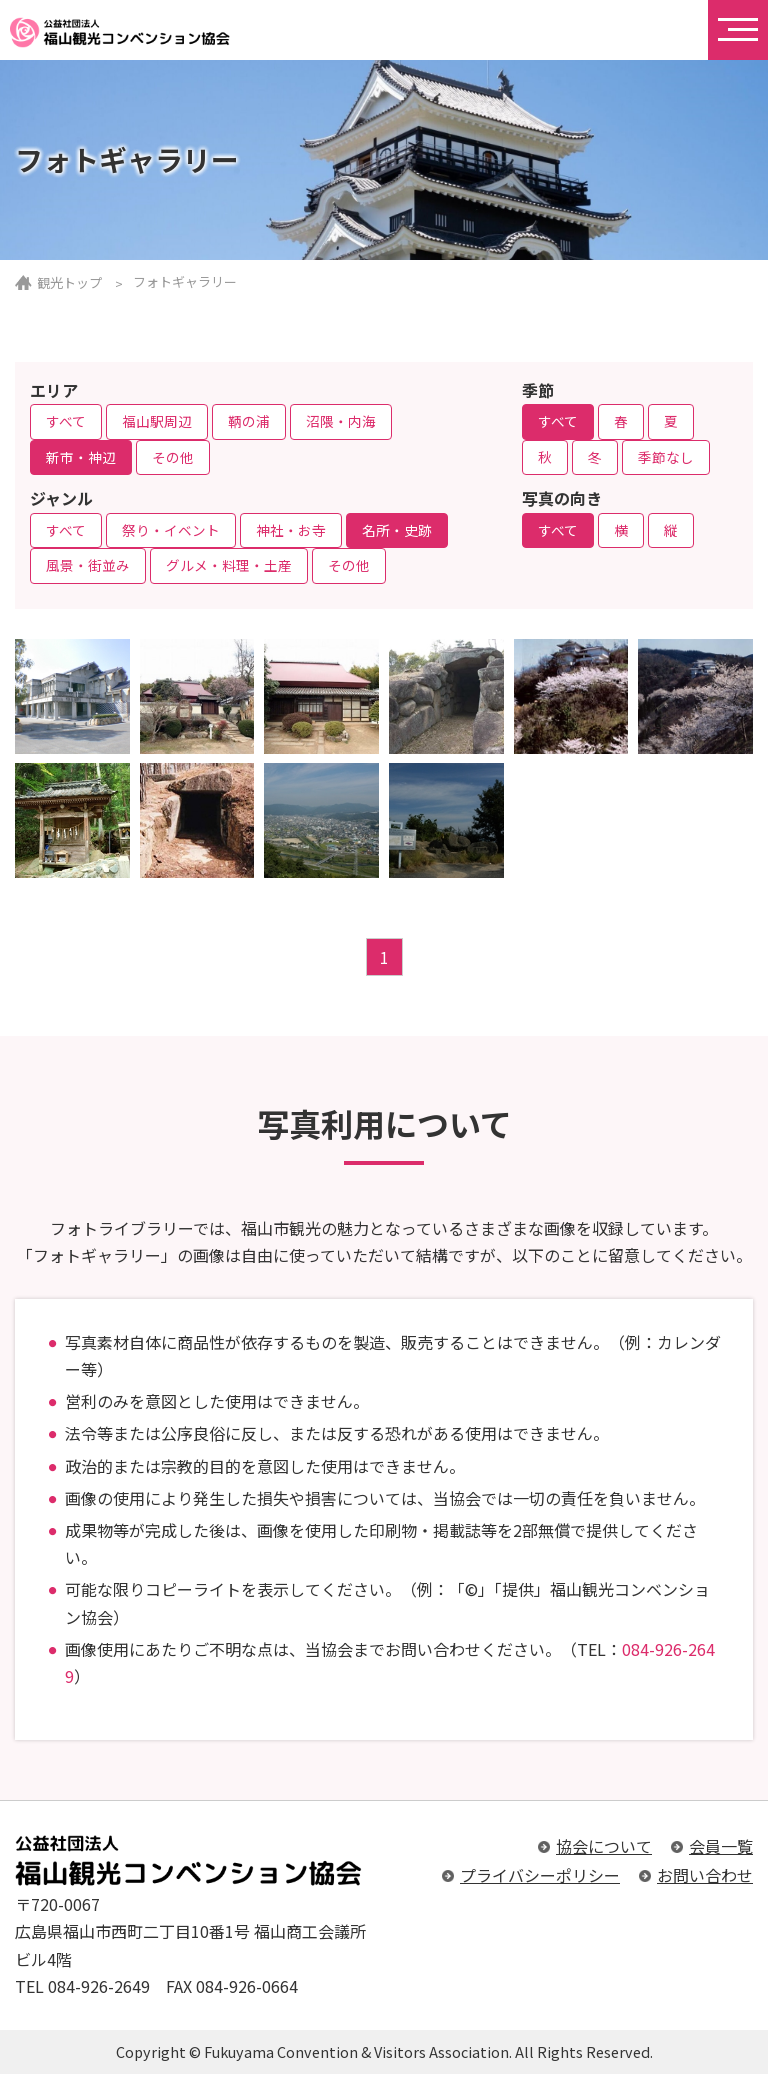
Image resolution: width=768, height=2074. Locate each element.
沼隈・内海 (341, 421)
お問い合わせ (705, 1875)
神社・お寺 (291, 530)
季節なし (666, 457)
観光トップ (69, 282)
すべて (66, 421)
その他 (173, 457)
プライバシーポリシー (540, 1875)
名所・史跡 (397, 530)
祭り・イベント (171, 530)
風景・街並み (88, 565)
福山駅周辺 (157, 421)
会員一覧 (721, 1846)
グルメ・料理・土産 (229, 565)
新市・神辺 (81, 457)
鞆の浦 (249, 421)
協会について (604, 1846)
